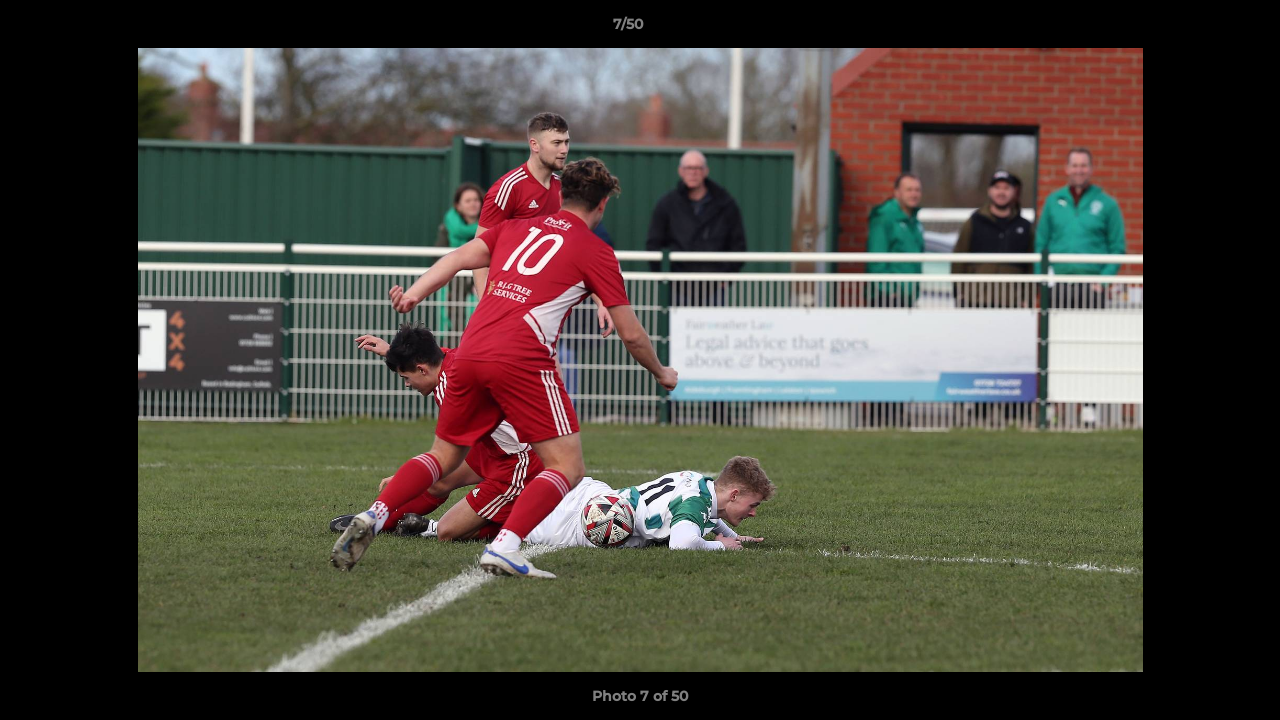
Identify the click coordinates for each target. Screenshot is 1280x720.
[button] (1196, 29)
